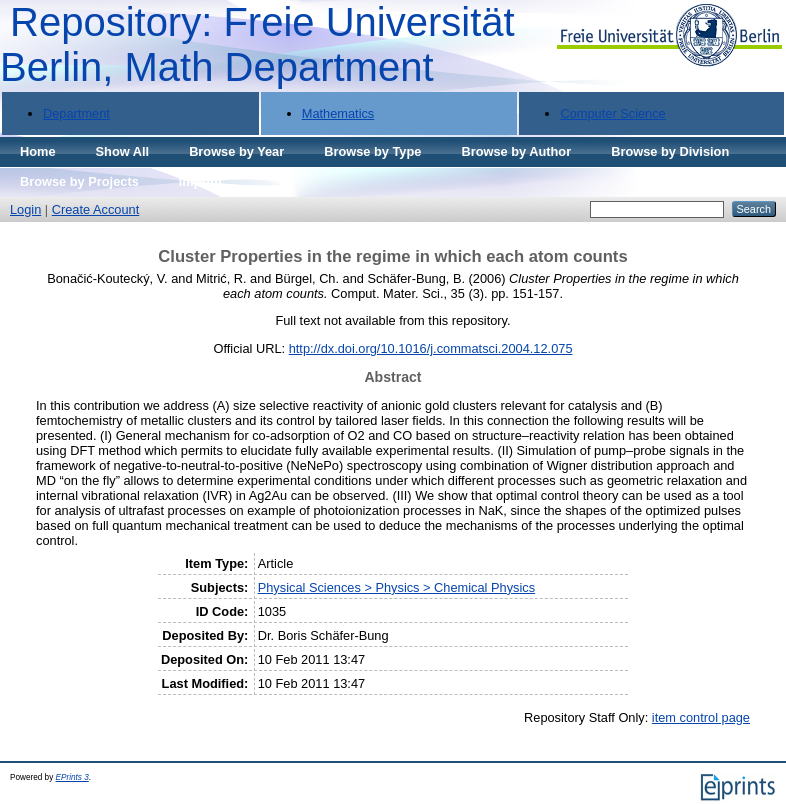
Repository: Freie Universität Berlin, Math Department (257, 44)
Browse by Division (670, 151)
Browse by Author (516, 151)
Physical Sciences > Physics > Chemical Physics (396, 587)
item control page (701, 717)
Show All (123, 151)
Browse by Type (372, 151)
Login (25, 209)
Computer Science (612, 113)
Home (38, 151)
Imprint (200, 181)
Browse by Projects (79, 181)
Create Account (96, 209)
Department (76, 113)
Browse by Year (236, 151)
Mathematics (338, 113)
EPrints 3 (72, 777)
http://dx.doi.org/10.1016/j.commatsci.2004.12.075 (431, 348)
